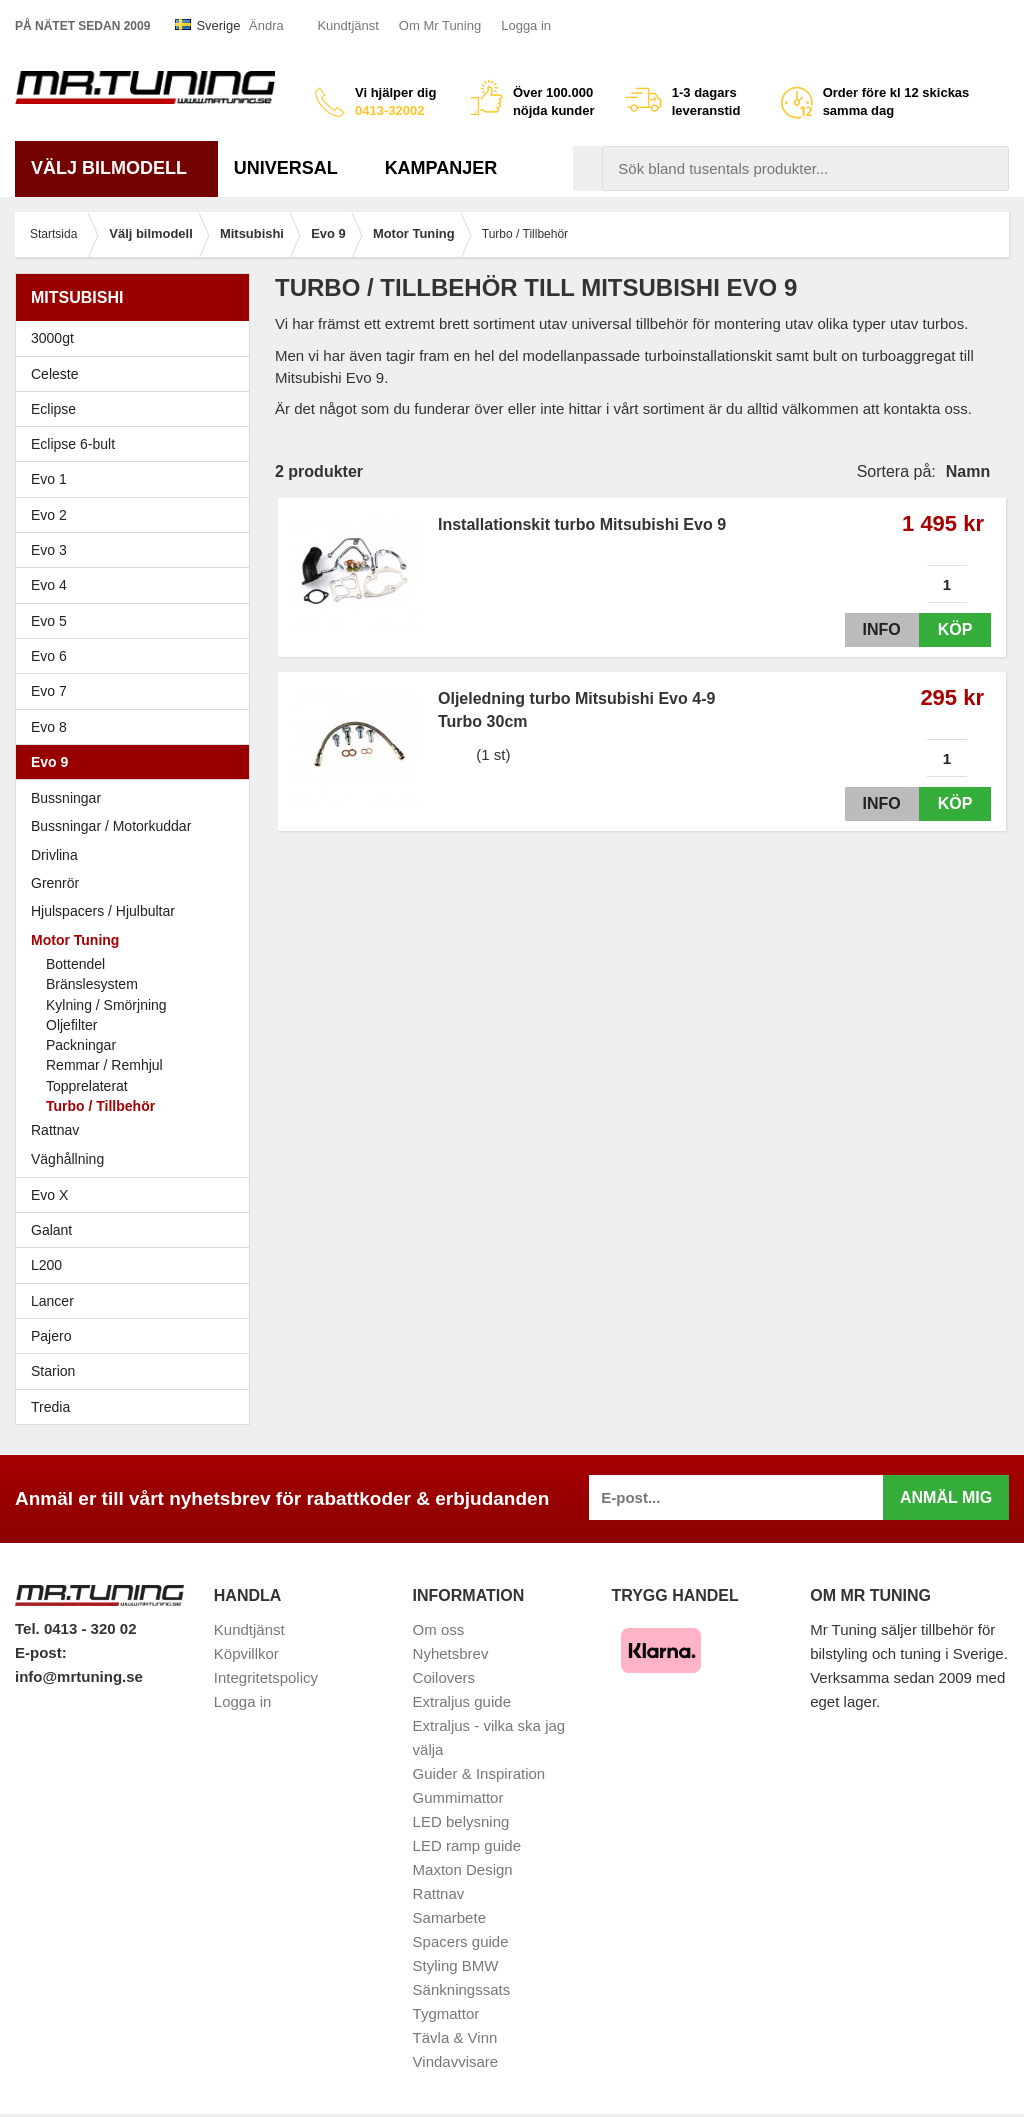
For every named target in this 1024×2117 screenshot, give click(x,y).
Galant (137, 1230)
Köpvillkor (246, 1653)
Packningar (81, 1045)
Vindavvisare (456, 2061)
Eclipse (137, 409)
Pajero (51, 1336)
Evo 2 (137, 515)
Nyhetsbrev (451, 1653)
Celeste (54, 374)
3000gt (137, 338)
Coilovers (444, 1677)
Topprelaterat (87, 1086)
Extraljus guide (462, 1701)
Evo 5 (137, 621)
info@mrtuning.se (79, 1676)
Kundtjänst (347, 25)
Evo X (137, 1195)
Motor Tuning (137, 940)
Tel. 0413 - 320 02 (75, 1628)
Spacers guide (461, 1941)
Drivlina (54, 855)
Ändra (266, 25)
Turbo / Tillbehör (100, 1106)
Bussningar (66, 798)
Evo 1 (137, 479)
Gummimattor (458, 1797)
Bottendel (75, 964)
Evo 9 (137, 762)
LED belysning (461, 1821)
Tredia (50, 1407)
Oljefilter (71, 1025)
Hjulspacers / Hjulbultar (103, 911)
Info (877, 629)
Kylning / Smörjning (106, 1005)
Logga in (526, 25)
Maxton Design (463, 1869)
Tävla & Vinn (455, 2037)
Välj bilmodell (116, 168)
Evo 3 (137, 550)
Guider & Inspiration (479, 1773)
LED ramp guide (467, 1845)
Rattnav (55, 1130)
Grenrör (55, 883)
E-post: (41, 1652)
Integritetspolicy (266, 1677)
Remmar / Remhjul (104, 1065)
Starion (53, 1371)
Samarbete (449, 1917)
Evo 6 (137, 656)
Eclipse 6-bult (137, 444)
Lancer (137, 1301)
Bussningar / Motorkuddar (111, 826)
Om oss (439, 1629)
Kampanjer (441, 168)
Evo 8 (137, 727)
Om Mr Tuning (440, 25)
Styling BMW (456, 1965)
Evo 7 (137, 691)
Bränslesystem (92, 984)
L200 (46, 1265)
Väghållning (67, 1159)
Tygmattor (446, 2013)
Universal (293, 168)
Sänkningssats (462, 1989)
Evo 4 (137, 585)
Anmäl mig (946, 1497)
